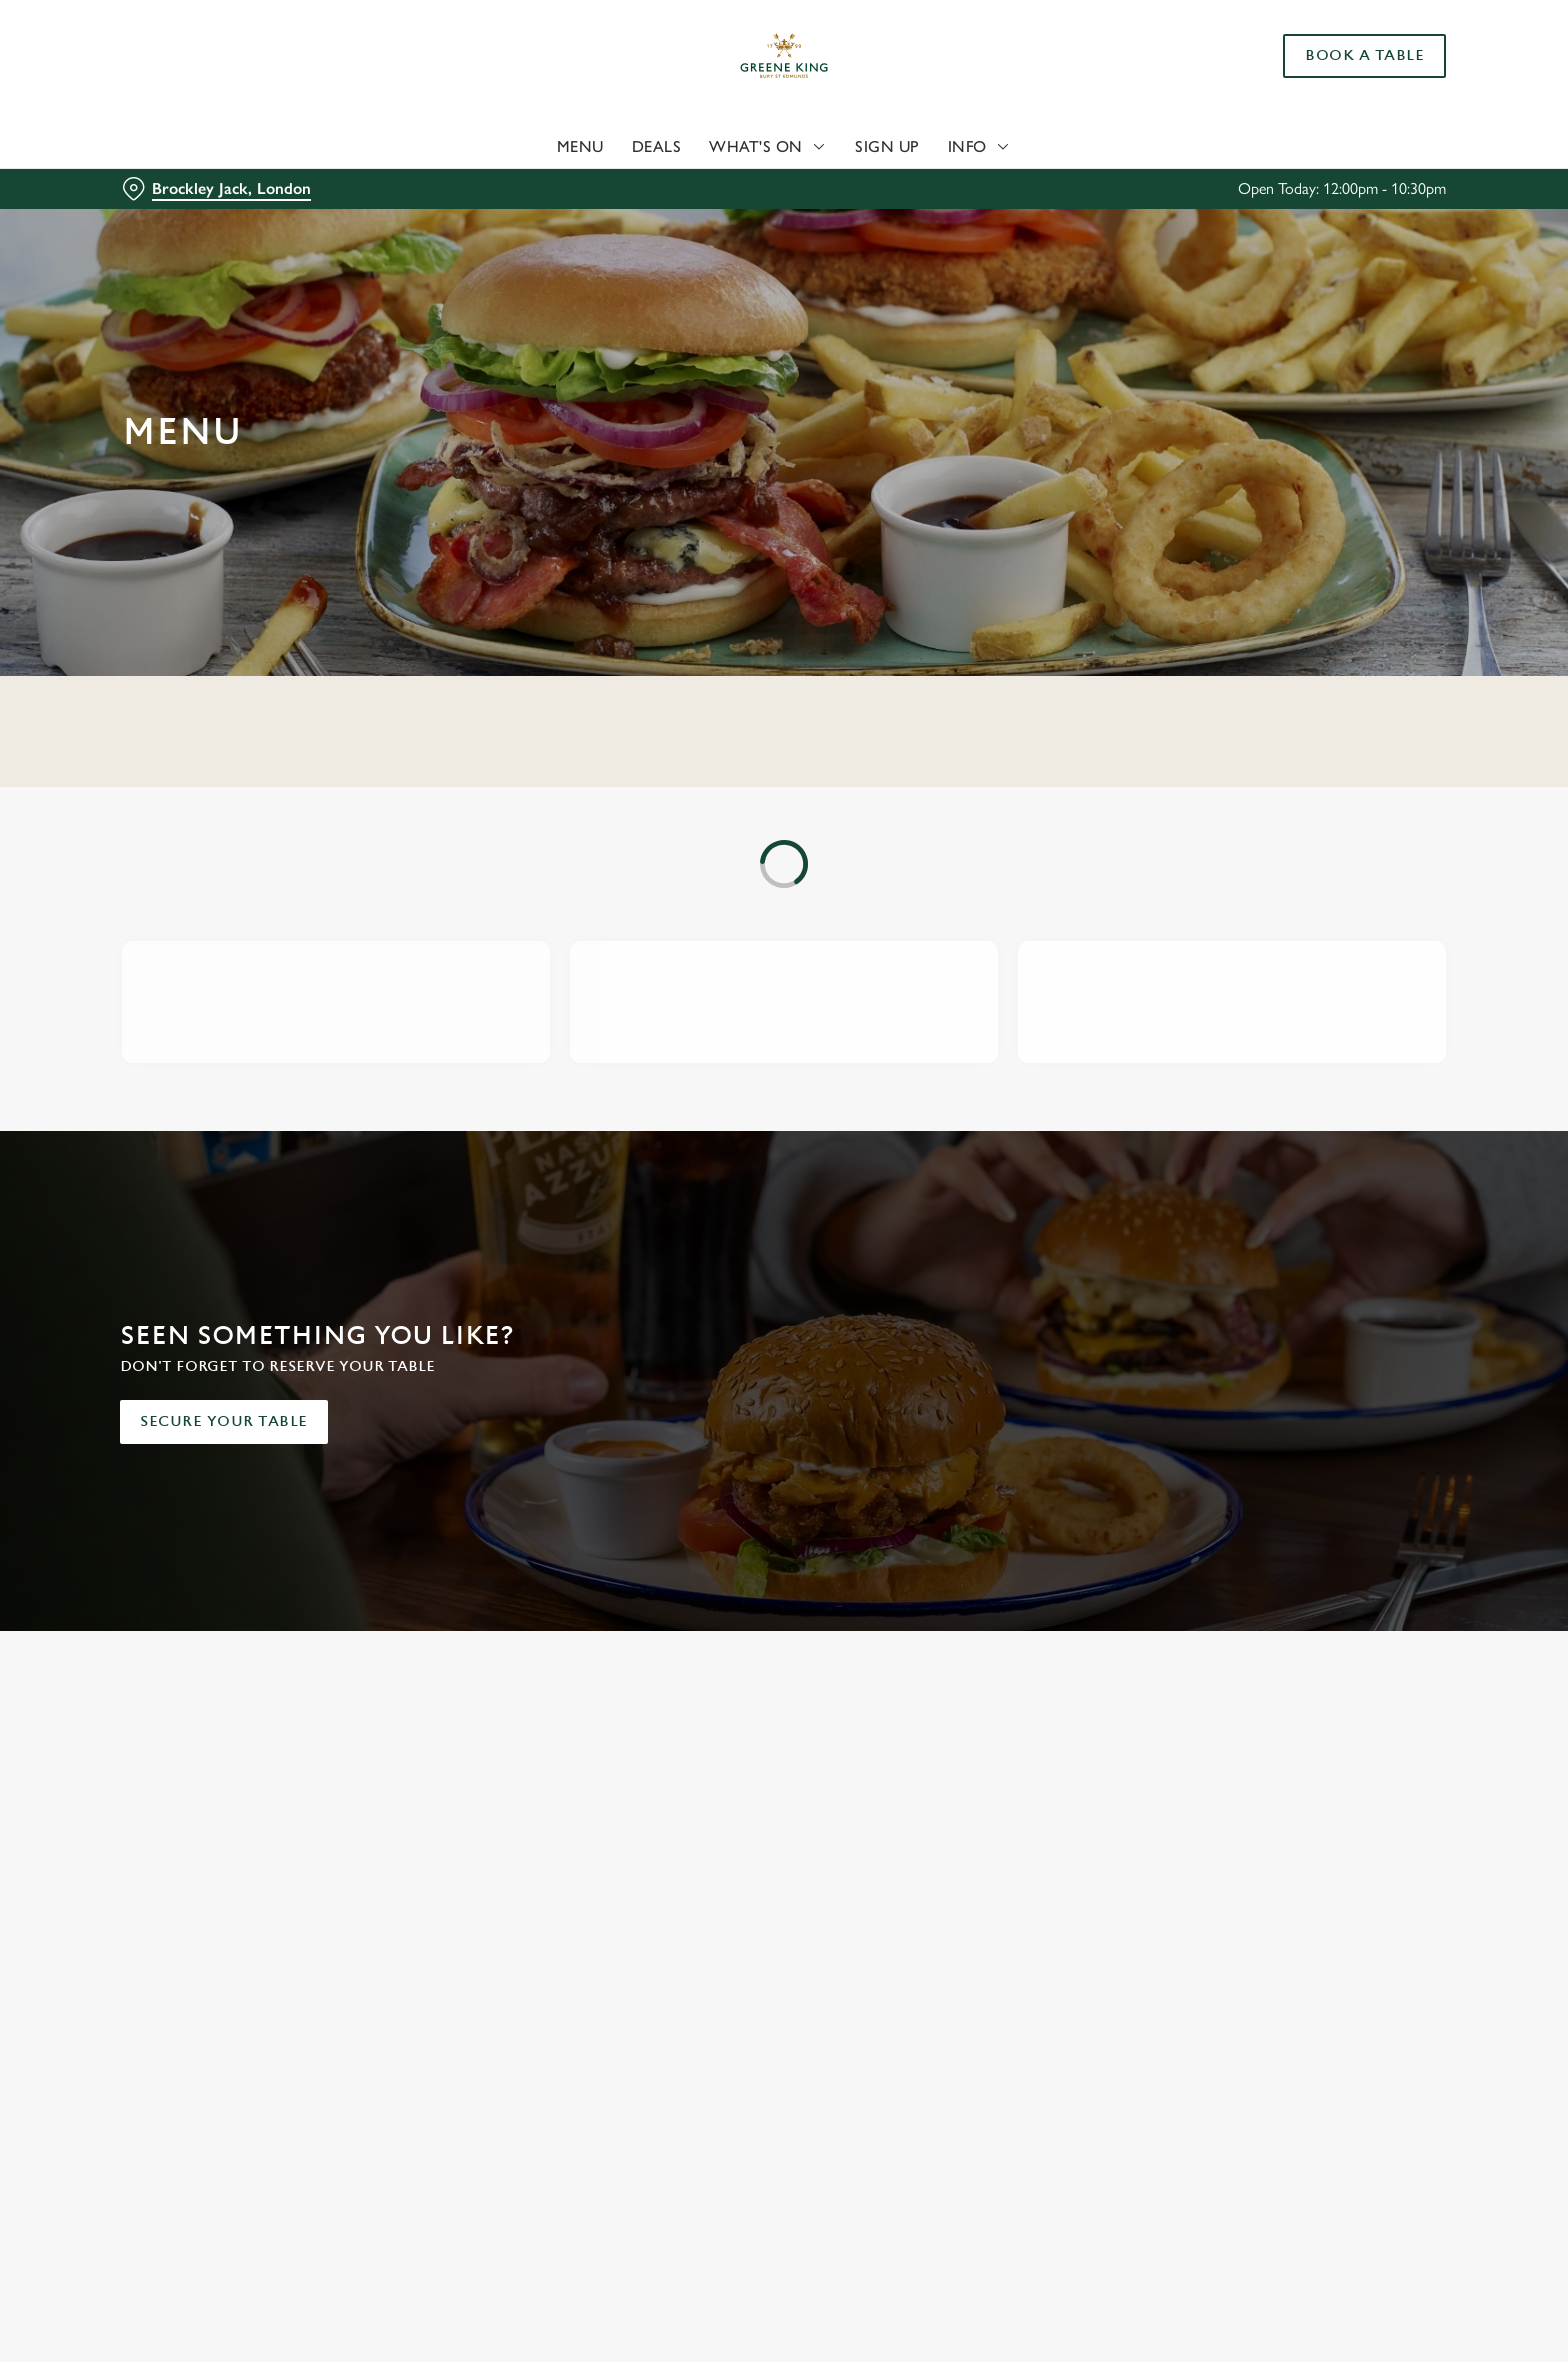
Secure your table (224, 1421)
